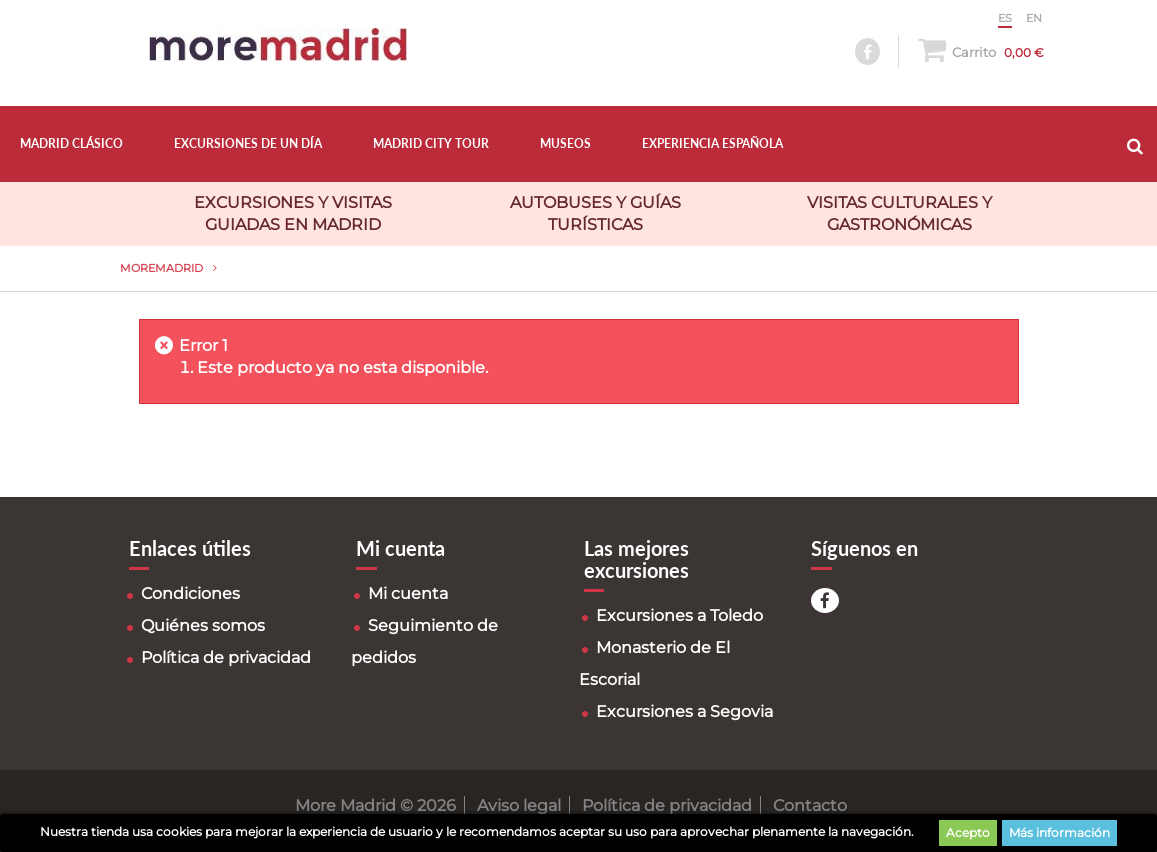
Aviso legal (519, 805)
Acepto (968, 832)
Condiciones (190, 593)
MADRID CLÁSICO (71, 143)
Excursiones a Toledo (679, 615)
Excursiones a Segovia (684, 711)
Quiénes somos (203, 625)
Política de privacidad (226, 657)
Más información (1059, 832)
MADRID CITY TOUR (431, 143)
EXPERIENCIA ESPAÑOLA (712, 143)
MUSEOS (565, 143)
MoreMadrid (161, 268)
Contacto (810, 805)
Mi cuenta (408, 593)
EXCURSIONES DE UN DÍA (248, 143)
